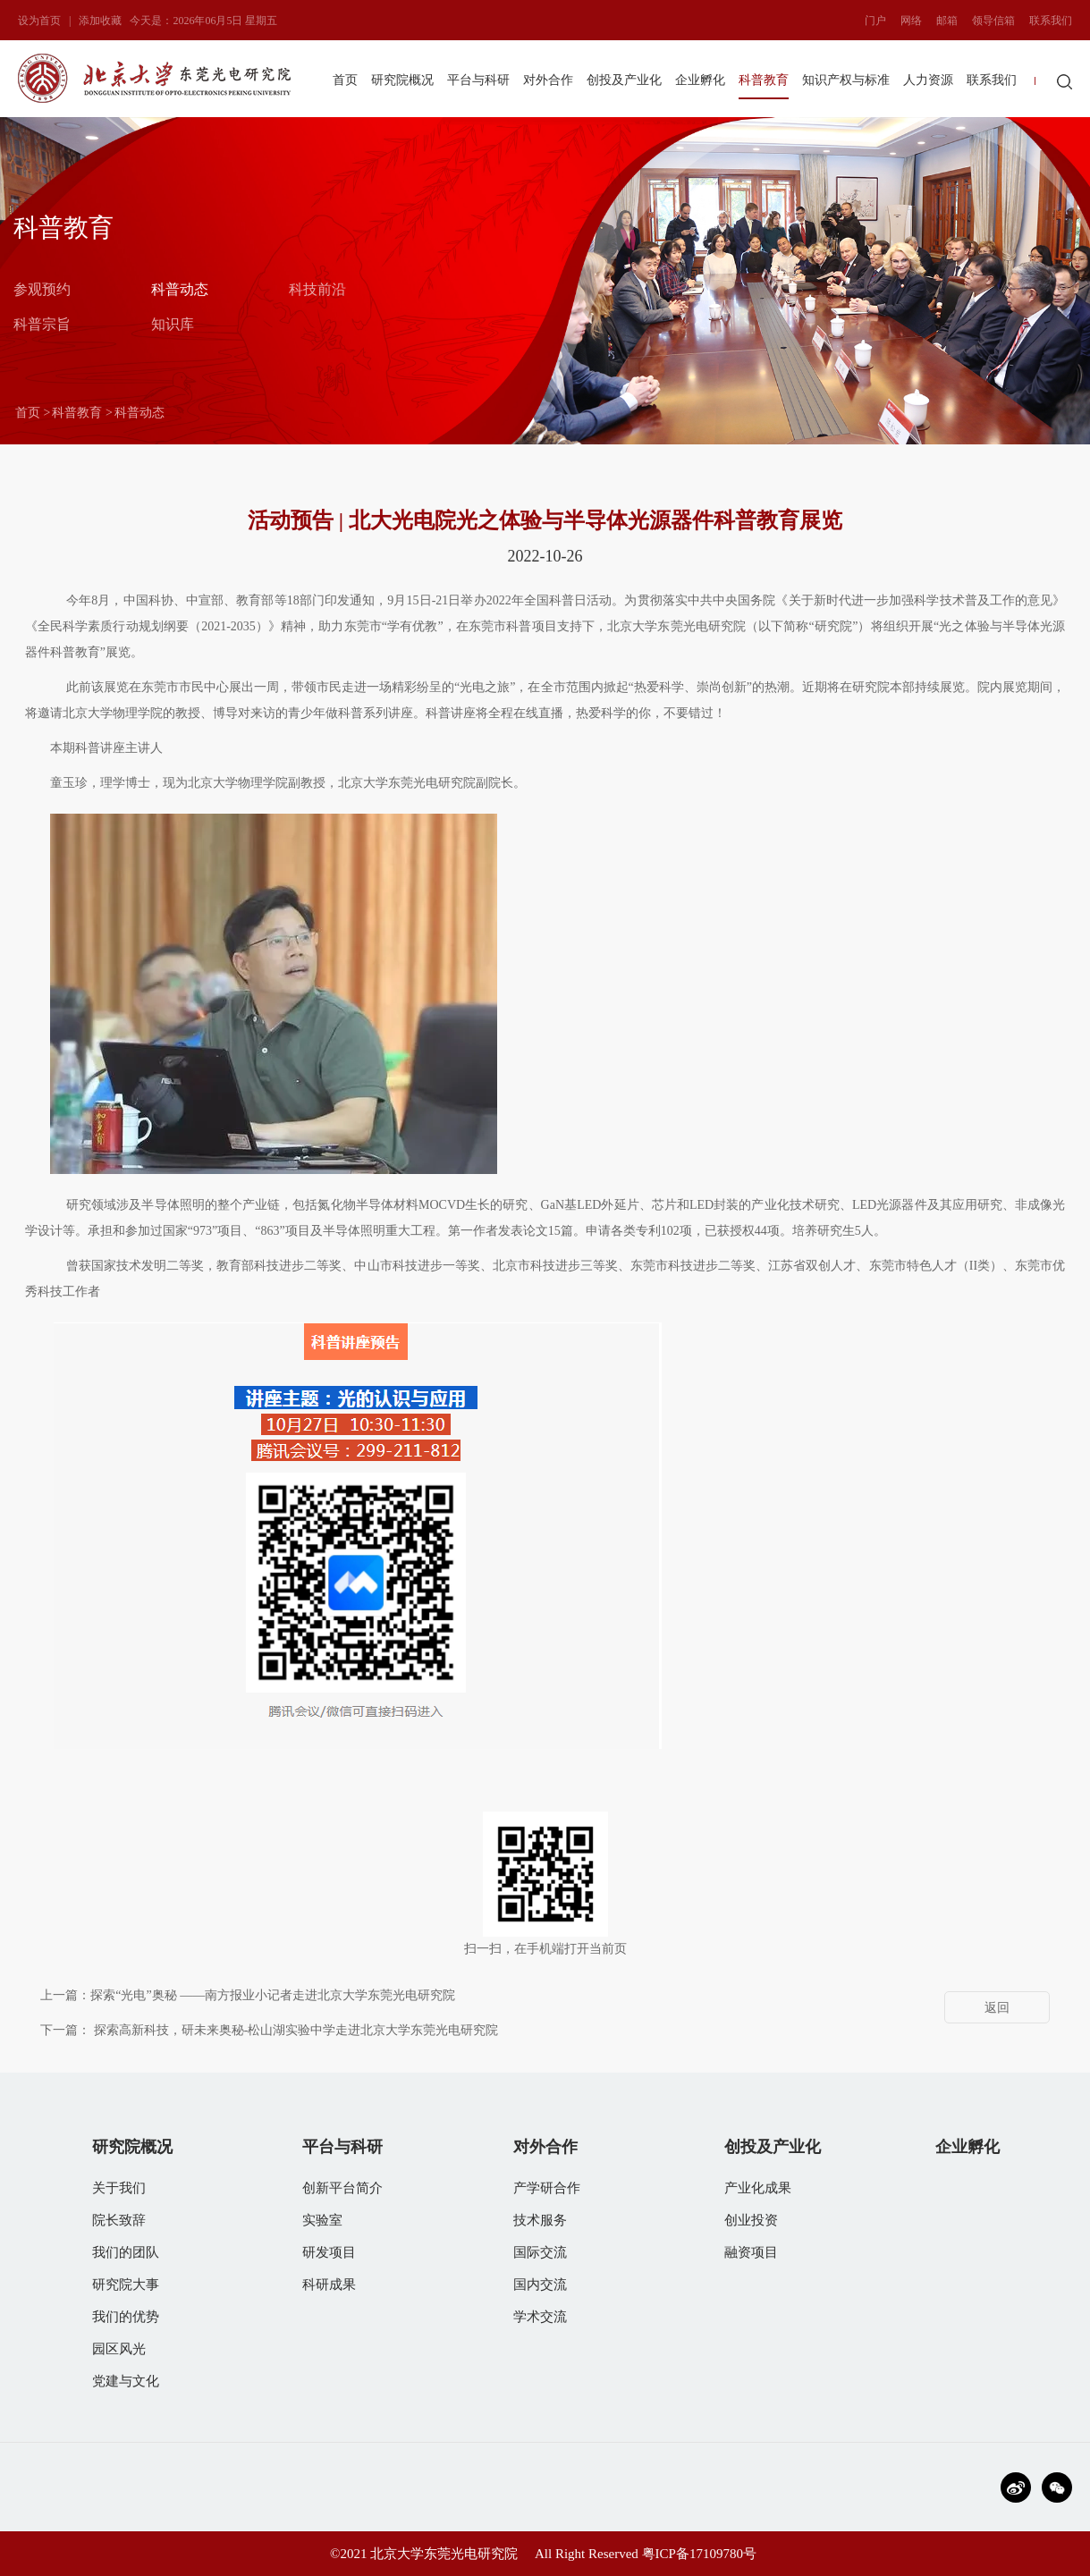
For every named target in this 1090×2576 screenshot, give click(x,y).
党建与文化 (125, 2381)
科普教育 (764, 80)
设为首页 (39, 20)
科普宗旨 (42, 323)
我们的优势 (125, 2317)
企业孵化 (700, 80)
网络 (911, 20)
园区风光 (119, 2349)
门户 (875, 20)
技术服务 (540, 2220)
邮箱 (947, 20)
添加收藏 (100, 20)
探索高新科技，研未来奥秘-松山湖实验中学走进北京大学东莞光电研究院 (296, 2030)
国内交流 (540, 2284)
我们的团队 (125, 2252)
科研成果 (329, 2284)
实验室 (322, 2220)
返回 (997, 2007)
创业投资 (751, 2220)
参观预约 (42, 288)
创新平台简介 (342, 2188)
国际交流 (540, 2252)
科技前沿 (317, 288)
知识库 (172, 323)
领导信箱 (993, 20)
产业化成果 (757, 2188)
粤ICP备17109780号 (699, 2553)
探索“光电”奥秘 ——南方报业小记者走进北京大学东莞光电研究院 (272, 1995)
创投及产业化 (624, 80)
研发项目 (329, 2252)
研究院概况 (402, 80)
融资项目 (751, 2252)
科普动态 (179, 288)
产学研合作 (546, 2188)
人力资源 (928, 80)
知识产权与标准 (846, 80)
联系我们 (1050, 20)
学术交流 (540, 2317)
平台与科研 (478, 80)
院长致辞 (119, 2220)
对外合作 (548, 80)
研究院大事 (125, 2284)
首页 (345, 80)
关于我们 (119, 2188)
